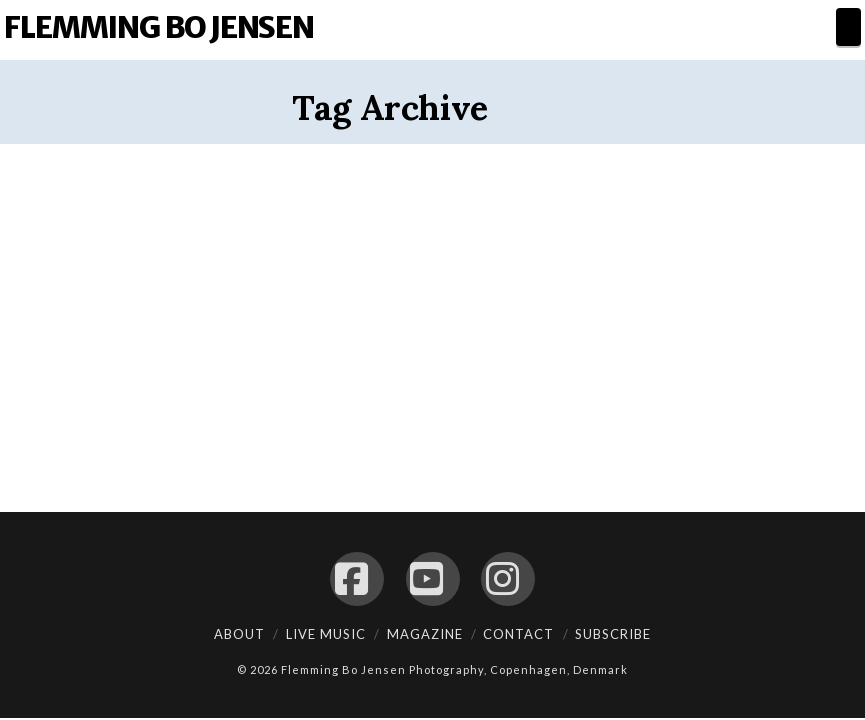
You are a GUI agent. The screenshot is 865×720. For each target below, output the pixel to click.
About (239, 634)
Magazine (425, 634)
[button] (848, 27)
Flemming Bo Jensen (158, 27)
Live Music (326, 634)
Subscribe (613, 634)
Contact (518, 634)
